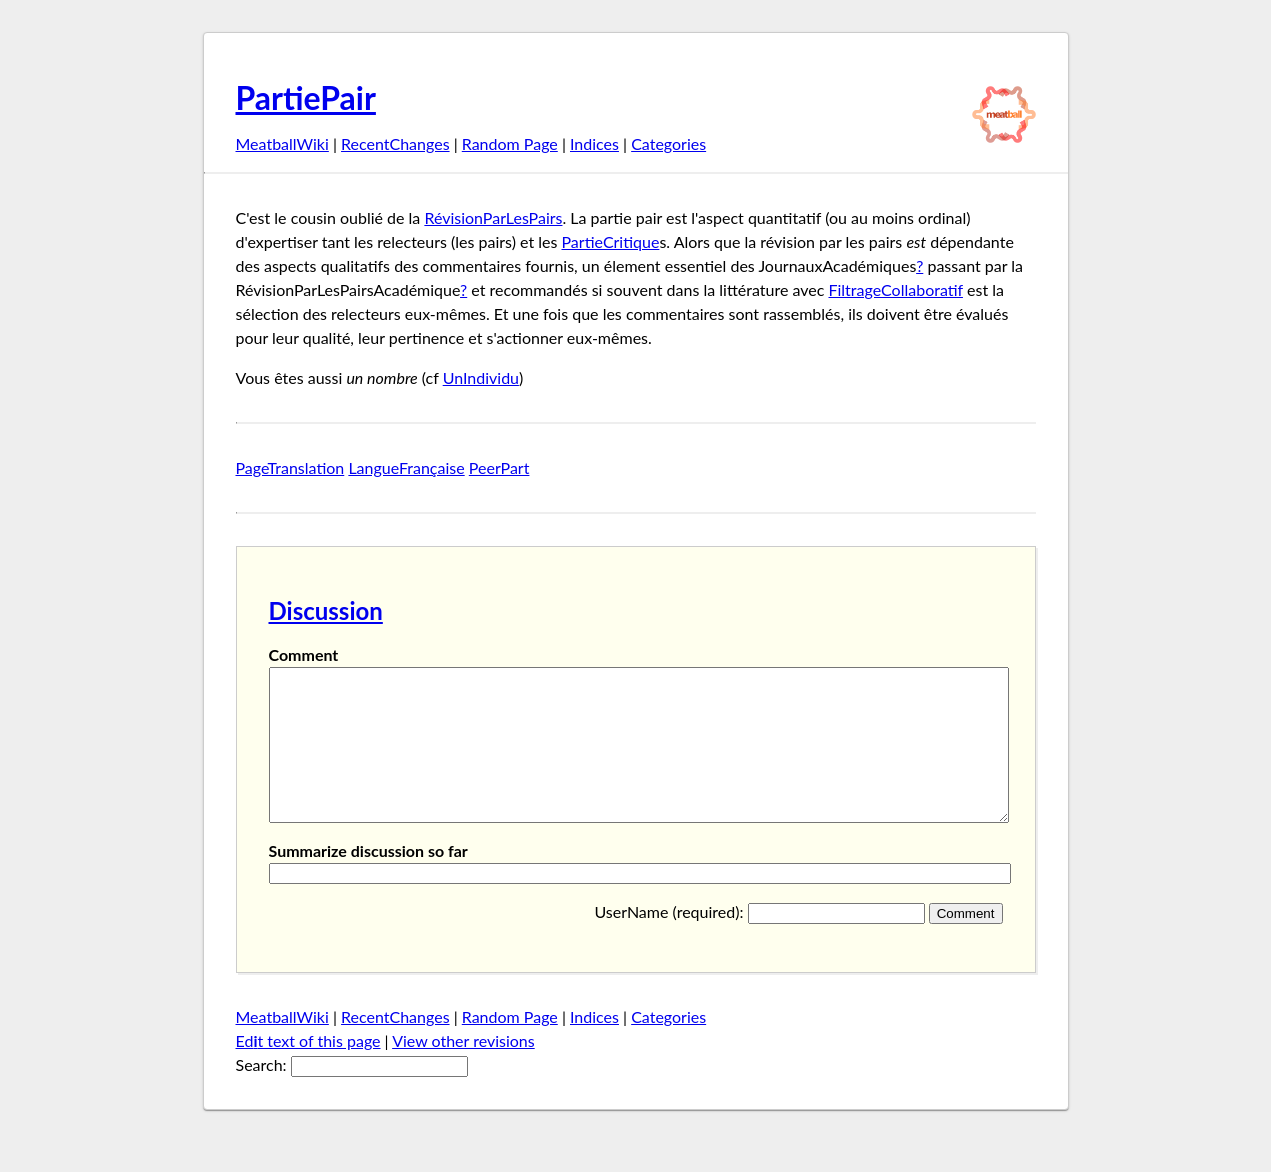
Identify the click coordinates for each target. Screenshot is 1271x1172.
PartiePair (306, 97)
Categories (668, 143)
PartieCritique (611, 241)
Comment (304, 654)
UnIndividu (481, 377)
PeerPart (499, 467)
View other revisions (463, 1070)
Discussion (326, 610)
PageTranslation (290, 467)
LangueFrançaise (406, 467)
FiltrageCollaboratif (895, 289)
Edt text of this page (308, 1070)
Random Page (510, 143)
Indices (594, 143)
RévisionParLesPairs (493, 217)
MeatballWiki (282, 143)
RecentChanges (395, 143)
